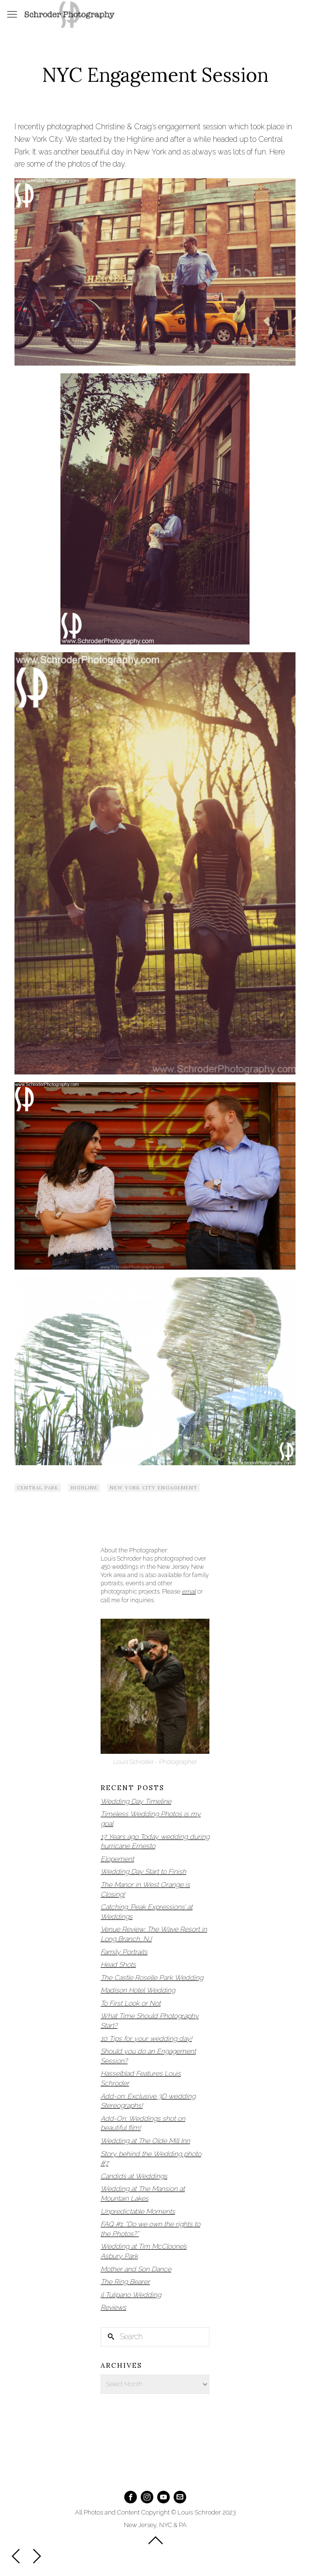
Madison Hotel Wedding (138, 1990)
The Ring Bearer (125, 2281)
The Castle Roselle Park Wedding (152, 1977)
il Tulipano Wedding (131, 2295)
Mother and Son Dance (136, 2269)
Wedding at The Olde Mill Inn (145, 2141)
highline (84, 1488)
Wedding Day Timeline (136, 1801)
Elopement (117, 1859)
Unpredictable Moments (138, 2211)
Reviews (113, 2307)
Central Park (38, 1488)
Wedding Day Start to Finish (143, 1871)
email (189, 1591)
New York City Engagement (153, 1488)
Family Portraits (124, 1952)
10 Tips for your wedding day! (146, 2038)
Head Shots (118, 1964)
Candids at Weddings (134, 2176)
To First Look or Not (131, 2003)
